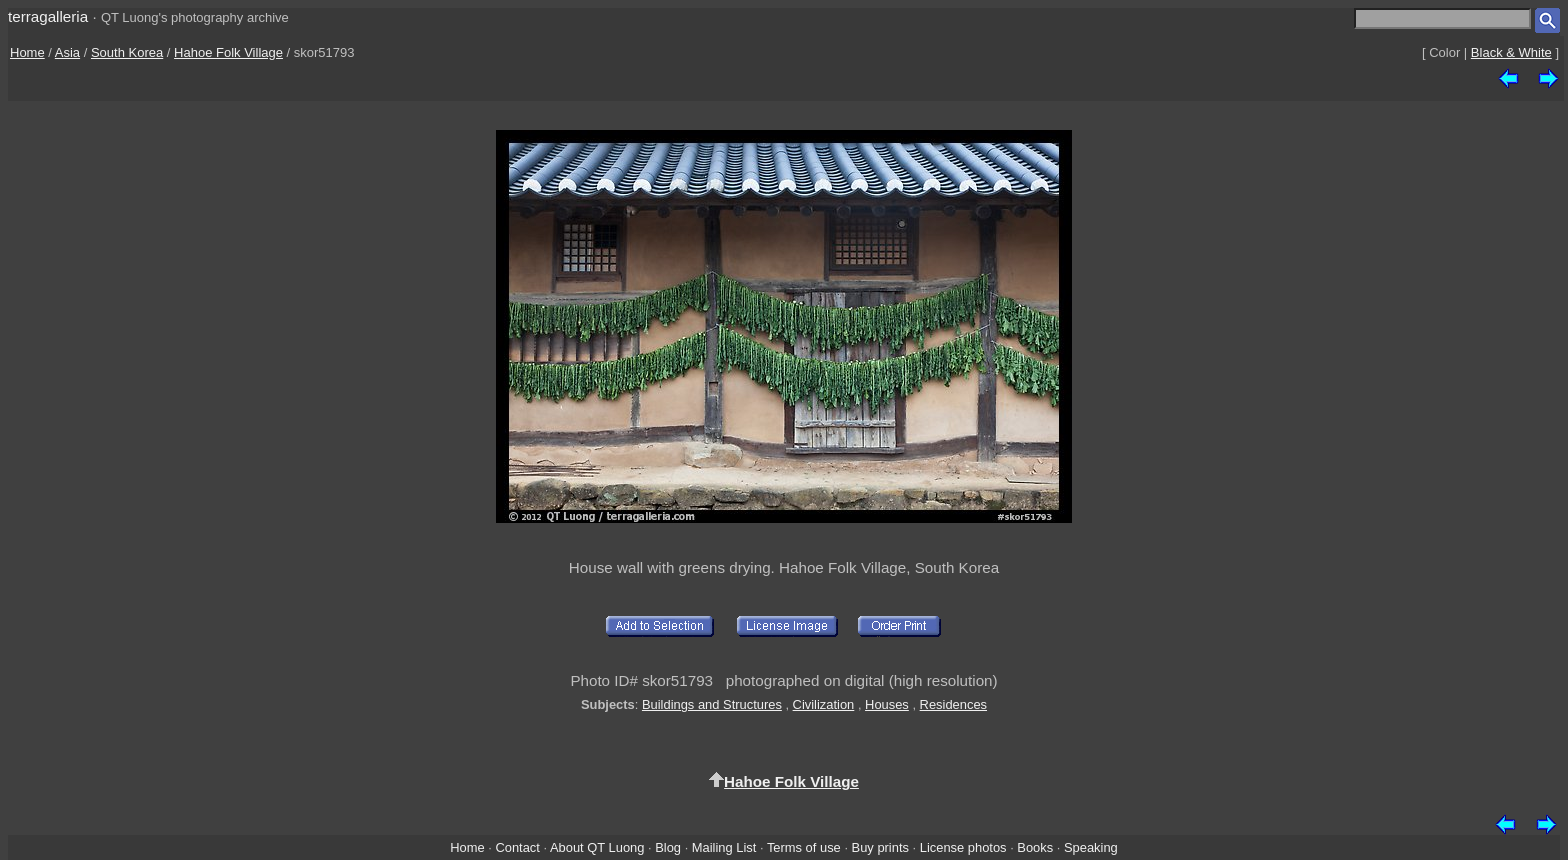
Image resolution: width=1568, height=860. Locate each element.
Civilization (824, 704)
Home (27, 52)
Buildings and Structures (712, 704)
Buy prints (880, 847)
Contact (517, 847)
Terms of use (804, 847)
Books (1035, 847)
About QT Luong (597, 847)
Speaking (1091, 847)
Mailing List (724, 847)
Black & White (1511, 52)
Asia (67, 52)
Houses (887, 704)
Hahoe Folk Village (228, 52)
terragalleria (48, 16)
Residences (953, 704)
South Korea (127, 52)
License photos (963, 847)
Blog (668, 847)
